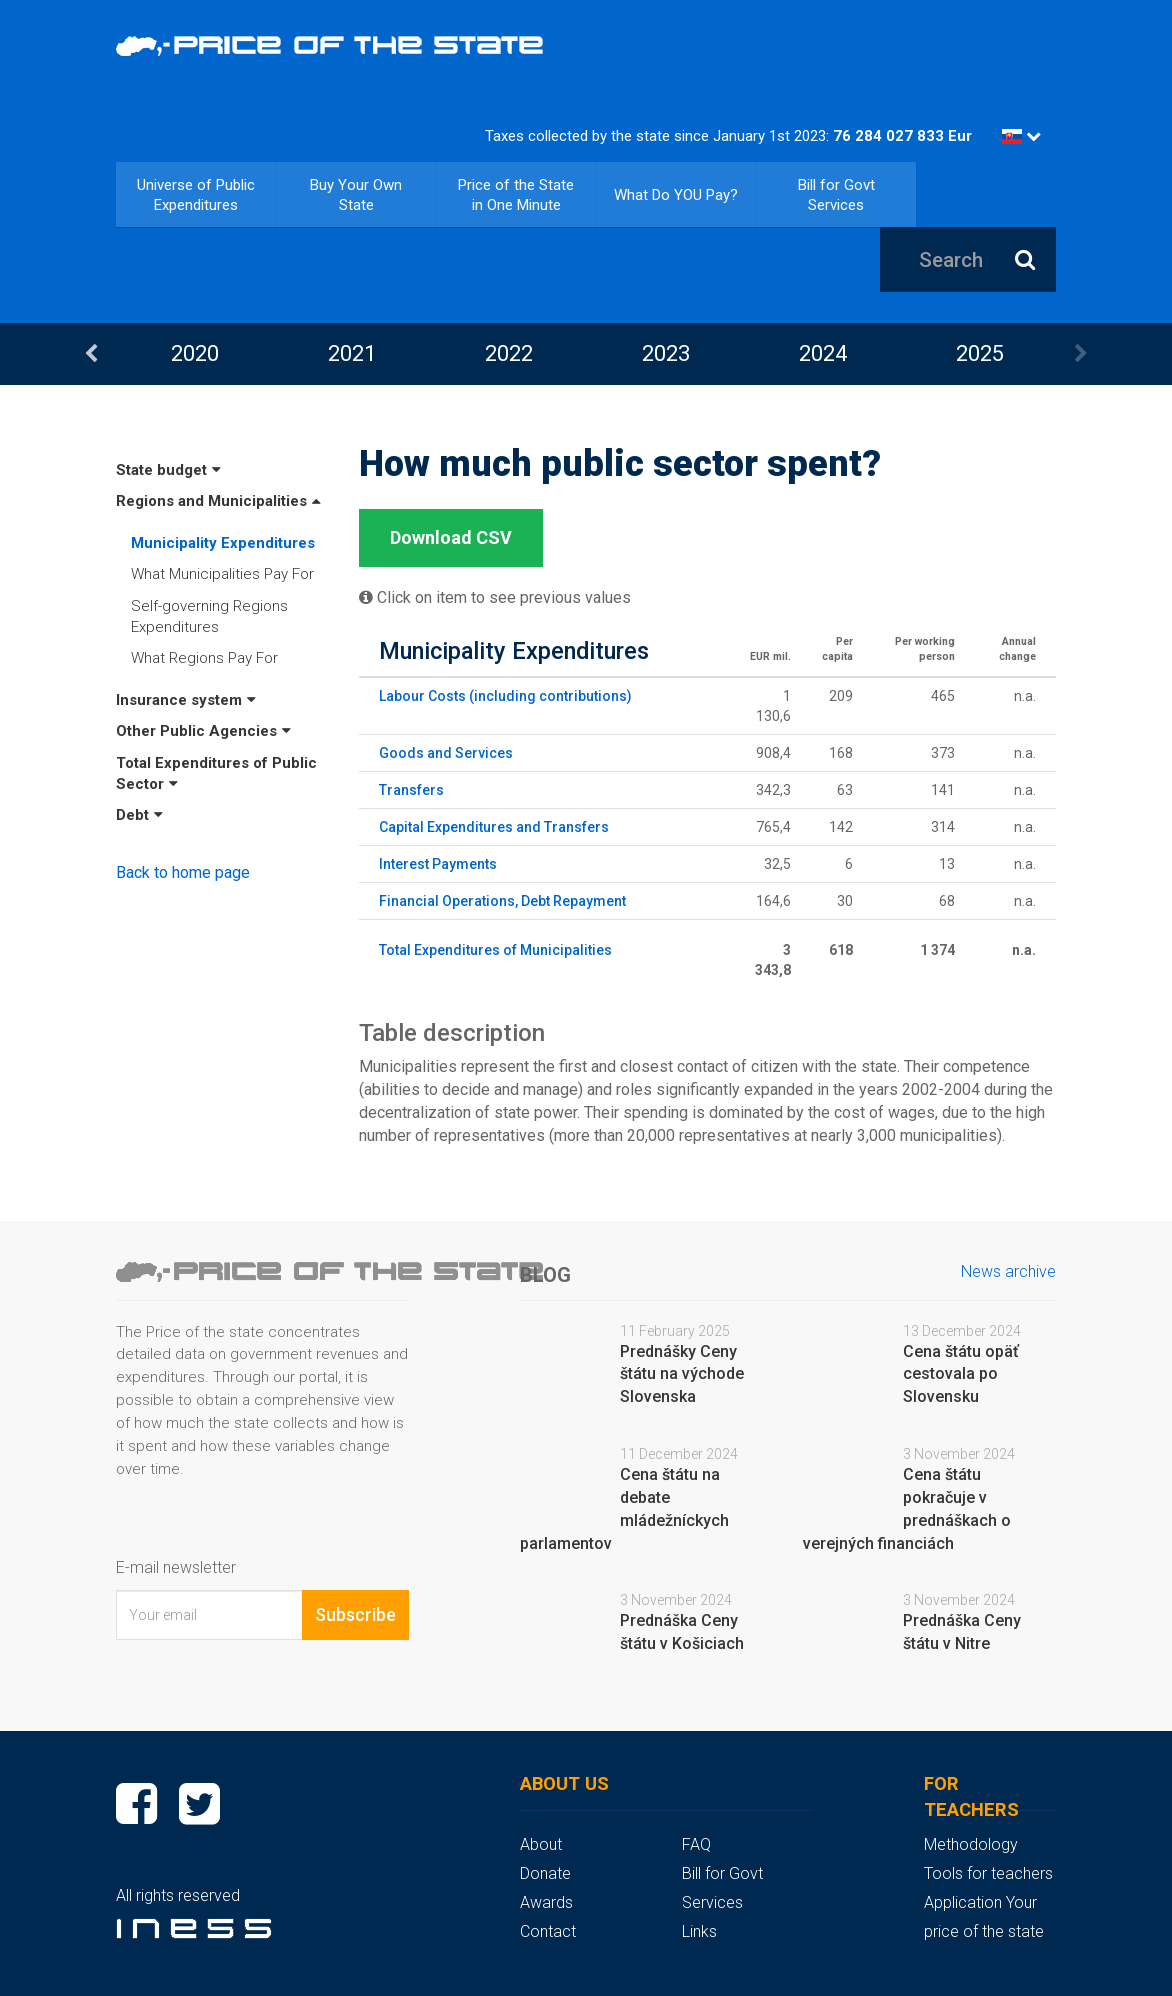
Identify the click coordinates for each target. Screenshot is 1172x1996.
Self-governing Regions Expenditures (209, 616)
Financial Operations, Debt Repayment (502, 901)
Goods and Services (446, 753)
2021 (352, 353)
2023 (666, 353)
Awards (546, 1902)
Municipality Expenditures (223, 543)
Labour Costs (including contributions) (505, 696)
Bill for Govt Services (836, 195)
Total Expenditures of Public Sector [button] (216, 773)
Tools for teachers (988, 1873)
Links (699, 1931)
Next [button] (1081, 354)
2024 (823, 353)
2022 (509, 353)
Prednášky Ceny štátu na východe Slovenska (682, 1374)
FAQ (696, 1844)
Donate (545, 1873)
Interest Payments (438, 864)
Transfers (411, 790)
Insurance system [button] (186, 700)
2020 (195, 353)
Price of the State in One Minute (516, 195)
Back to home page (183, 872)
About (541, 1844)
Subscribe (355, 1614)
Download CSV (451, 537)
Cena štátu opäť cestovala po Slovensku (961, 1374)
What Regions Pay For (204, 658)
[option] (194, 353)
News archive (1008, 1271)
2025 (980, 353)
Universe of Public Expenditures (196, 195)
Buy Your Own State (356, 195)
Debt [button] (139, 815)
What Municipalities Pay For (222, 574)
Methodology (971, 1844)
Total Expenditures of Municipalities (495, 950)
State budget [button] (168, 470)
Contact (548, 1931)
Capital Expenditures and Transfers (494, 827)
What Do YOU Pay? (676, 195)
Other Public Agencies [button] (203, 731)
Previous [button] (91, 354)
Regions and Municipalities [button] (218, 501)
